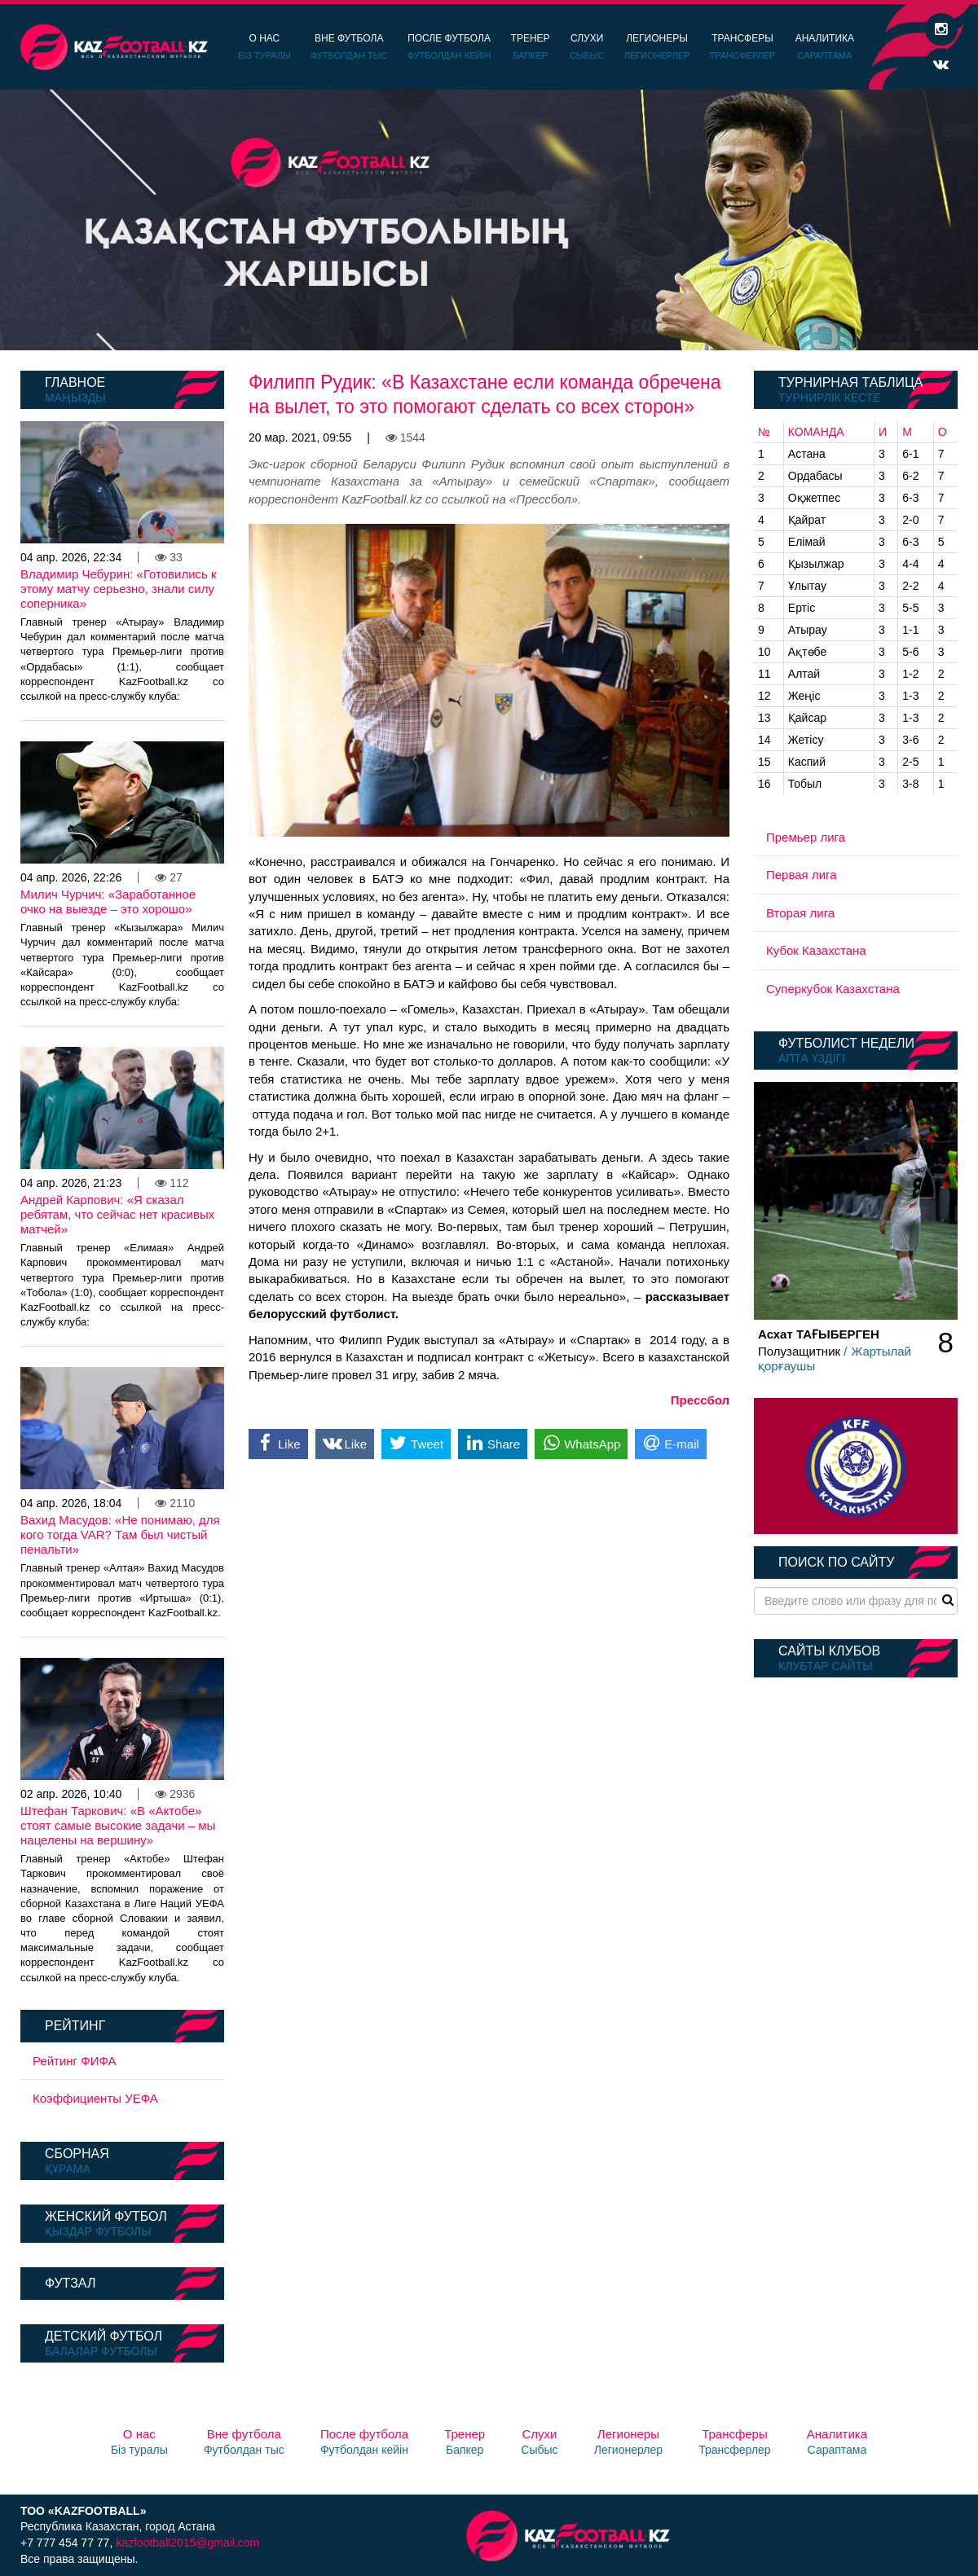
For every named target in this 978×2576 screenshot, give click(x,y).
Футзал (70, 2283)
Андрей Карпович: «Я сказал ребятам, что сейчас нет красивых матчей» (117, 1214)
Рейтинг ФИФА (75, 2061)
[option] (489, 220)
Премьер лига (805, 837)
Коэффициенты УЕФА (95, 2098)
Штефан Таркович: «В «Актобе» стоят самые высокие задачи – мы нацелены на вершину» (117, 1825)
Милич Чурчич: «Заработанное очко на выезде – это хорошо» (108, 901)
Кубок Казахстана (816, 950)
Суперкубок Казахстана (833, 989)
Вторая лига (800, 913)
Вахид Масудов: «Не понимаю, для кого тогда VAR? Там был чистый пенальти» (120, 1534)
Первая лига (801, 874)
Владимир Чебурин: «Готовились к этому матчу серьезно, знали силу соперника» (118, 588)
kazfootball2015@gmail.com (187, 2542)
